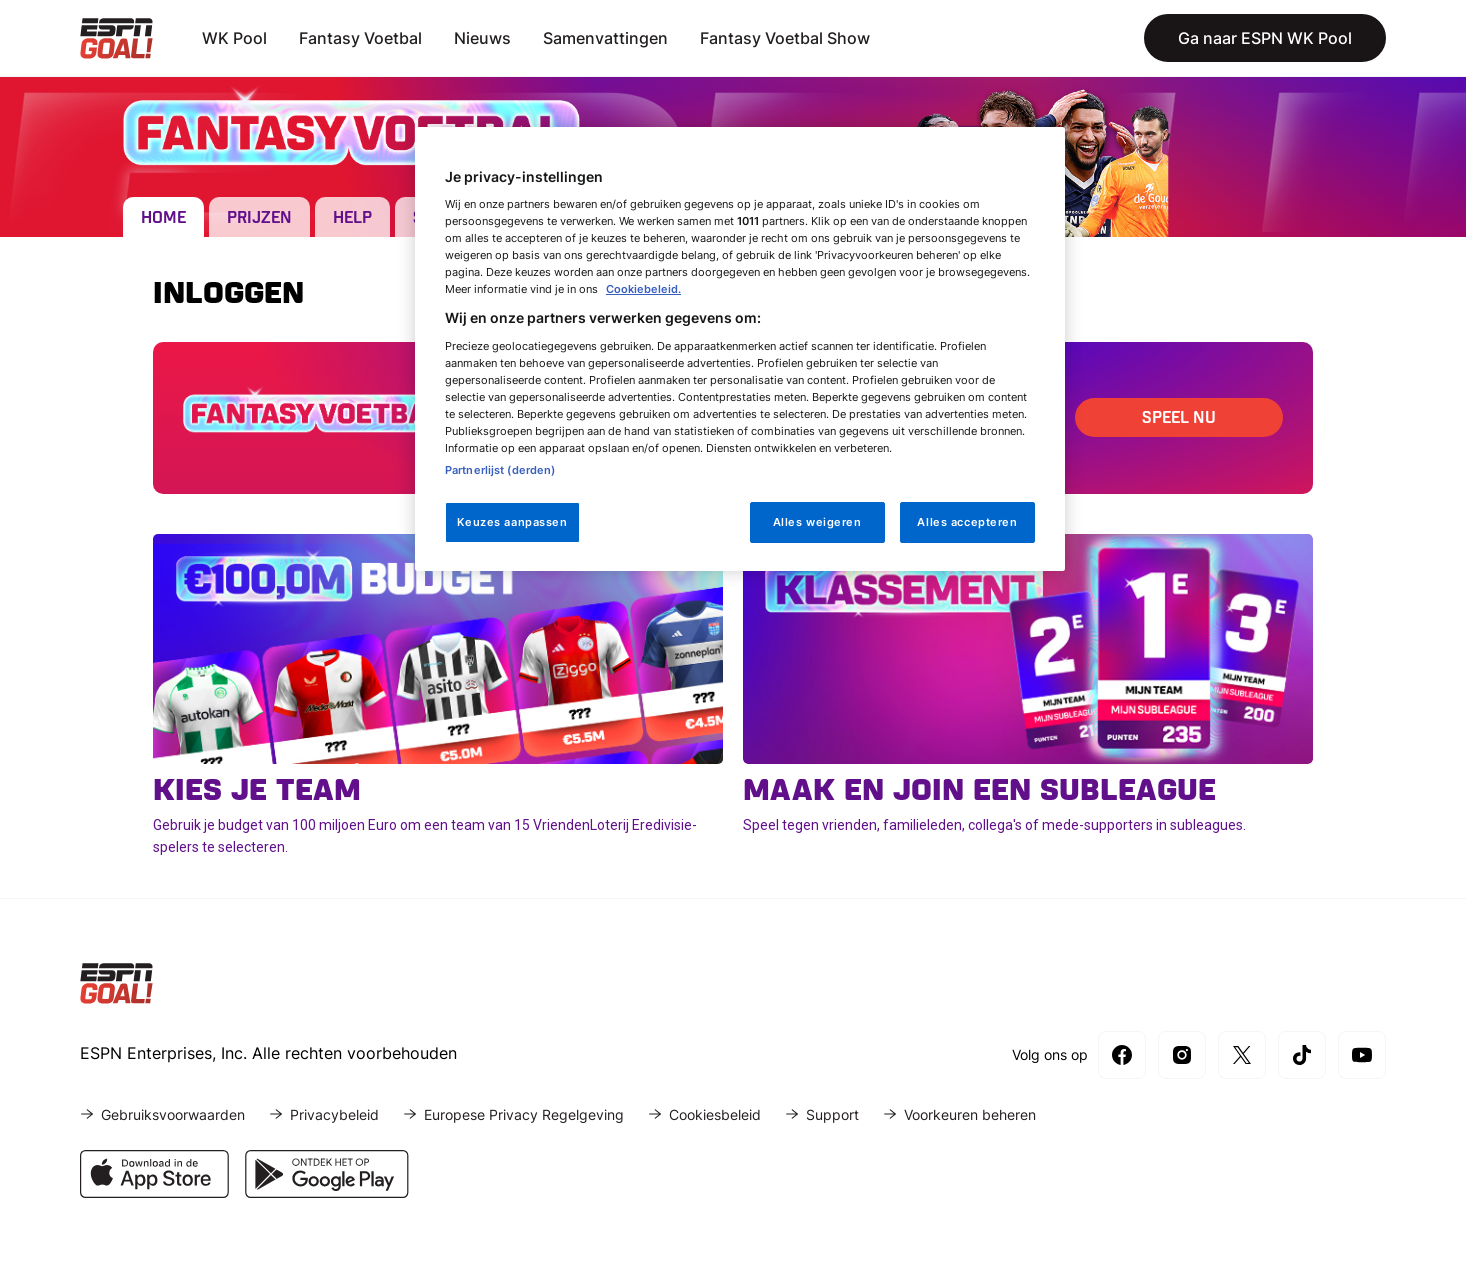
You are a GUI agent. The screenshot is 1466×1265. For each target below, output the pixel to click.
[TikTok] (1302, 1055)
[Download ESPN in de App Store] (154, 1192)
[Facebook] (1122, 1055)
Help (352, 218)
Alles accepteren (967, 522)
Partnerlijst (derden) (500, 470)
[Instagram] (1182, 1055)
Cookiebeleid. (643, 289)
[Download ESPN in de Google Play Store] (327, 1192)
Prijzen (259, 218)
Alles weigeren (817, 522)
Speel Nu (1179, 418)
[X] (1242, 1055)
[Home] (117, 38)
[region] (740, 349)
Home (163, 218)
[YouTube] (1362, 1055)
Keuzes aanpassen (512, 522)
